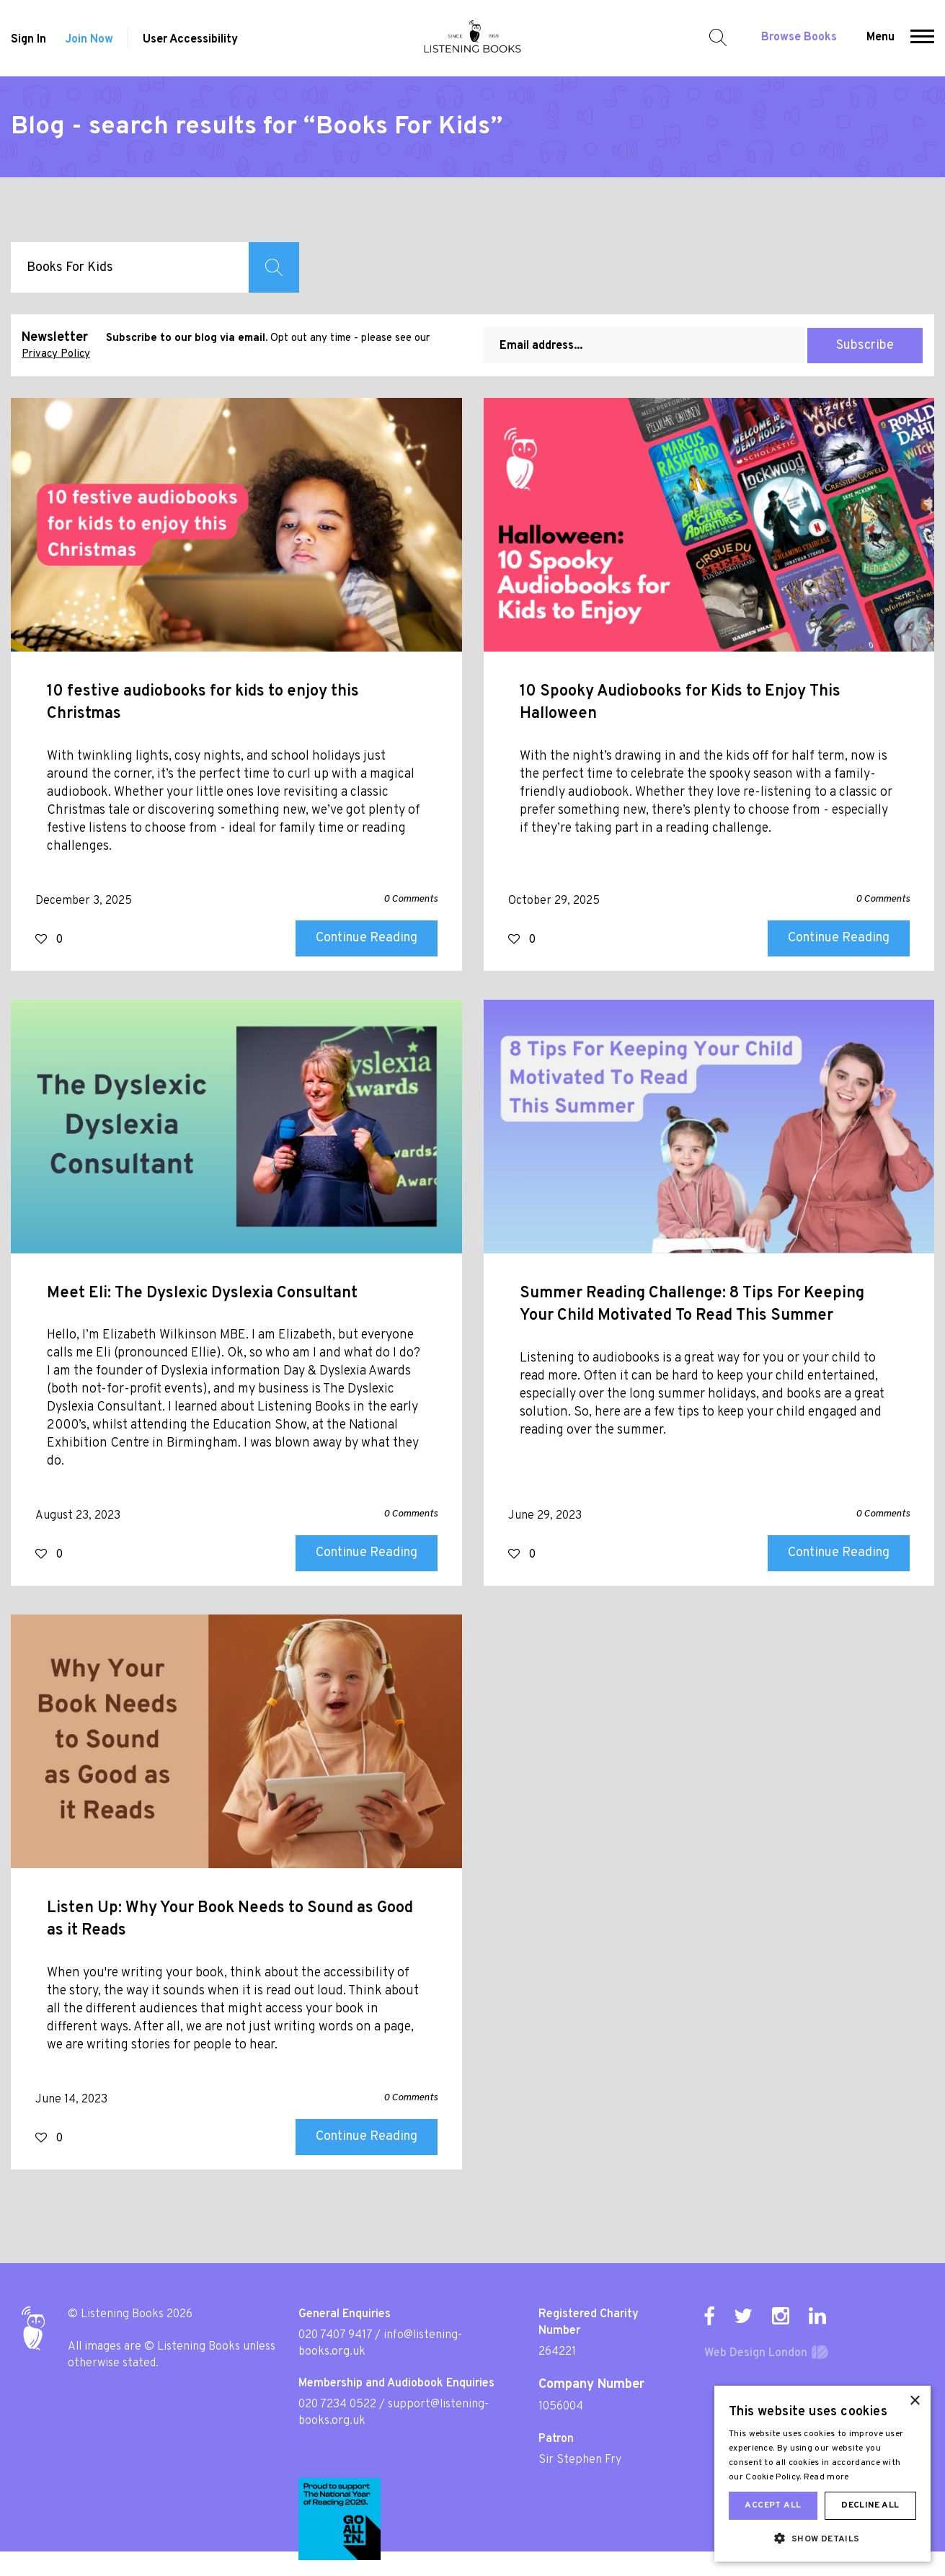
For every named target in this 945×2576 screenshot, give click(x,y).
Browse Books (799, 37)
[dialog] (822, 2474)
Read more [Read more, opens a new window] (826, 2477)
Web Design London (755, 2353)
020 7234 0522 (337, 2404)
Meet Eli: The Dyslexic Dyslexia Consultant (202, 1293)
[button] (922, 38)
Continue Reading (366, 938)
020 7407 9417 (335, 2335)
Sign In (28, 39)
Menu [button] (880, 37)
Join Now (89, 39)
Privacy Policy (56, 354)
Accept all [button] (773, 2505)
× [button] (914, 2401)
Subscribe (865, 345)
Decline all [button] (870, 2505)
